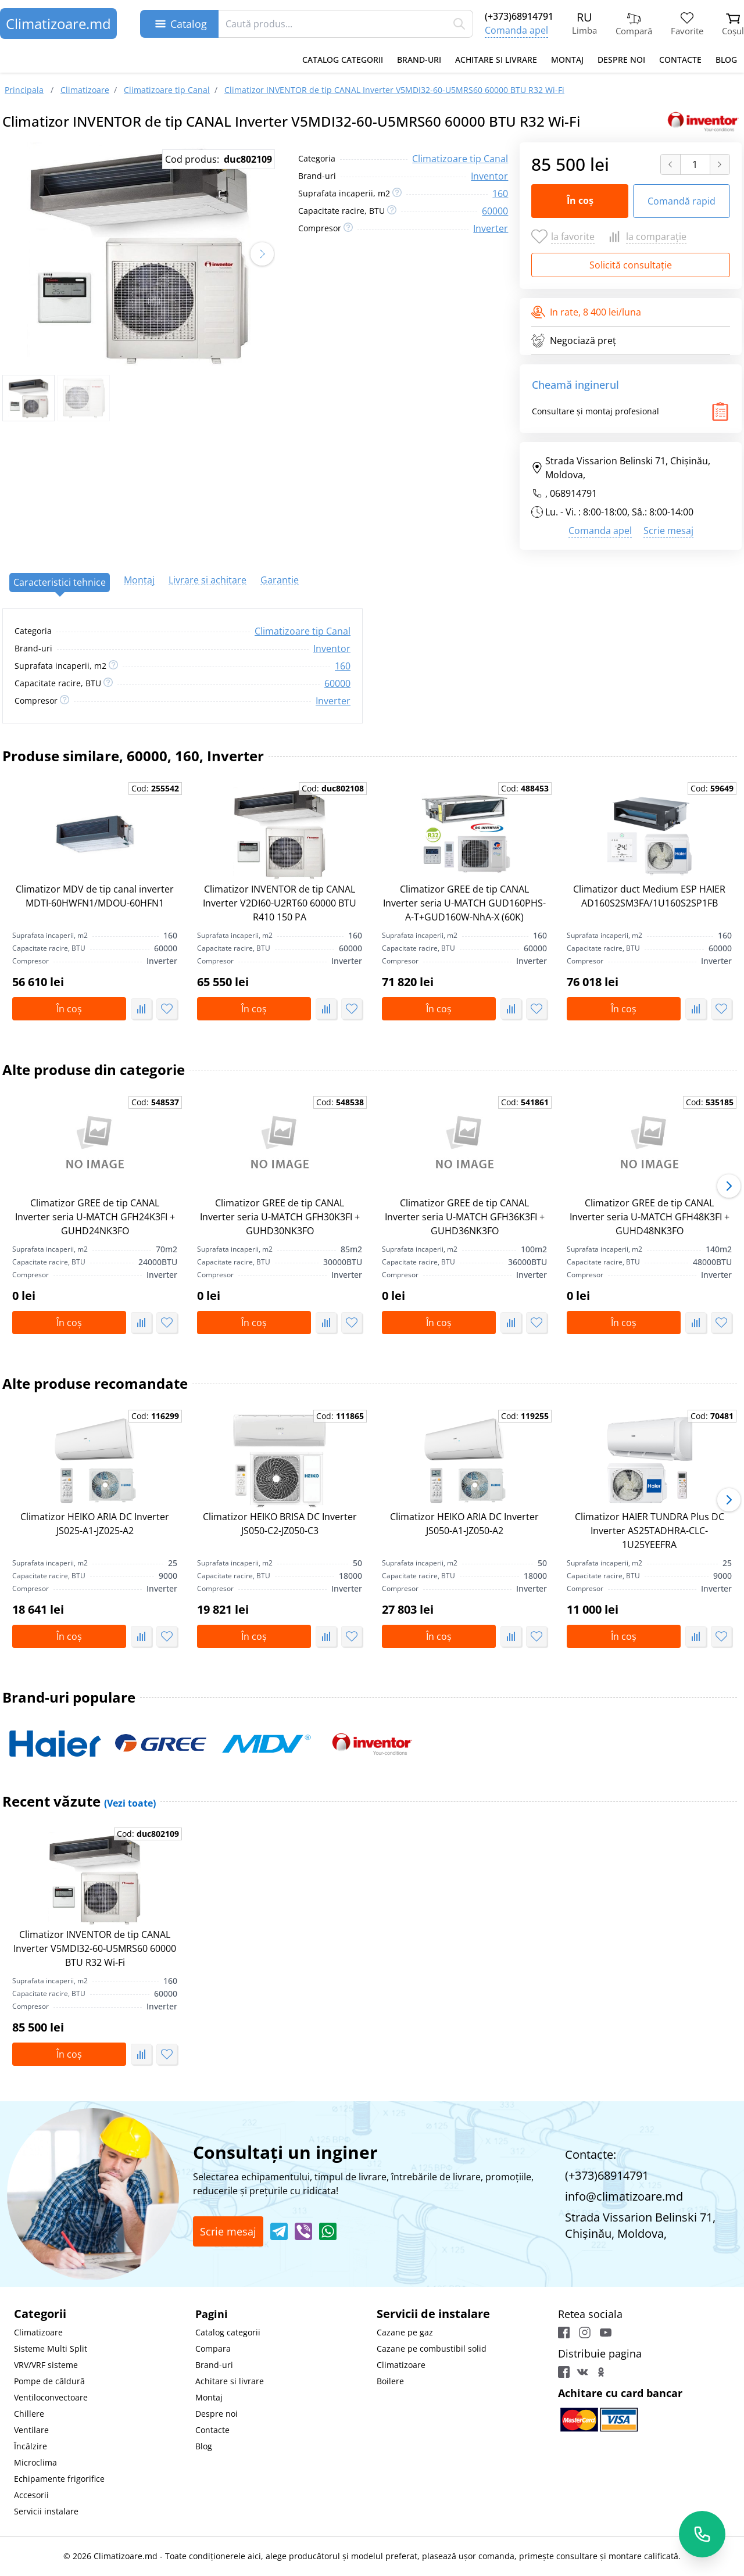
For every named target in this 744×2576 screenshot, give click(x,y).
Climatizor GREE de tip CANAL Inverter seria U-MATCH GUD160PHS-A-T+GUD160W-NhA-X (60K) (464, 903)
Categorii (40, 2313)
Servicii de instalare (433, 2313)
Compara (213, 2348)
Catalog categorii (342, 59)
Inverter (490, 228)
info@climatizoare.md (624, 2196)
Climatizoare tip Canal (460, 158)
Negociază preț (573, 340)
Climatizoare (38, 2332)
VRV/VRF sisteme (46, 2364)
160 (500, 193)
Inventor (489, 176)
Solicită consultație (630, 265)
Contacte (680, 59)
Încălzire (30, 2446)
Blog (726, 59)
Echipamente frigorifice (59, 2478)
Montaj (567, 59)
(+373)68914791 (519, 16)
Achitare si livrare (496, 59)
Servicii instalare (46, 2511)
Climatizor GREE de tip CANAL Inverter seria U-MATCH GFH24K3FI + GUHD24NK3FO (95, 1216)
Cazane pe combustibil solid (432, 2348)
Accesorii (31, 2494)
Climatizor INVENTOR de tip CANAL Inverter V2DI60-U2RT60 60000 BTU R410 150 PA (279, 903)
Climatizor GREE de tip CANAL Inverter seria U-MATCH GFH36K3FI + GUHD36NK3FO (465, 1216)
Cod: (155, 788)
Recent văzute (79, 1801)
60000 (495, 211)
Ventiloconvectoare (51, 2397)
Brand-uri (419, 59)
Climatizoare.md (58, 23)
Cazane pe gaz (405, 2332)
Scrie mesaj (668, 530)
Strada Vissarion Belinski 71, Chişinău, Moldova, (620, 467)
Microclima (35, 2462)
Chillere (29, 2413)
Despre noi (621, 59)
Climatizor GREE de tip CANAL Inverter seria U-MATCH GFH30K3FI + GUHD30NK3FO (280, 1216)
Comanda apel (516, 30)
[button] (262, 254)
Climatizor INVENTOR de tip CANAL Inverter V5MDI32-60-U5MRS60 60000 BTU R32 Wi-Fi (94, 1948)
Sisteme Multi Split (50, 2348)
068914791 (573, 493)
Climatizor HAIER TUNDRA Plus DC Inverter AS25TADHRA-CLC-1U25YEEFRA (649, 1530)
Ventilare (31, 2429)
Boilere (390, 2381)
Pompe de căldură (49, 2381)
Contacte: (590, 2154)
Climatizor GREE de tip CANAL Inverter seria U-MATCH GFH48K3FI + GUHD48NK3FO (649, 1216)
